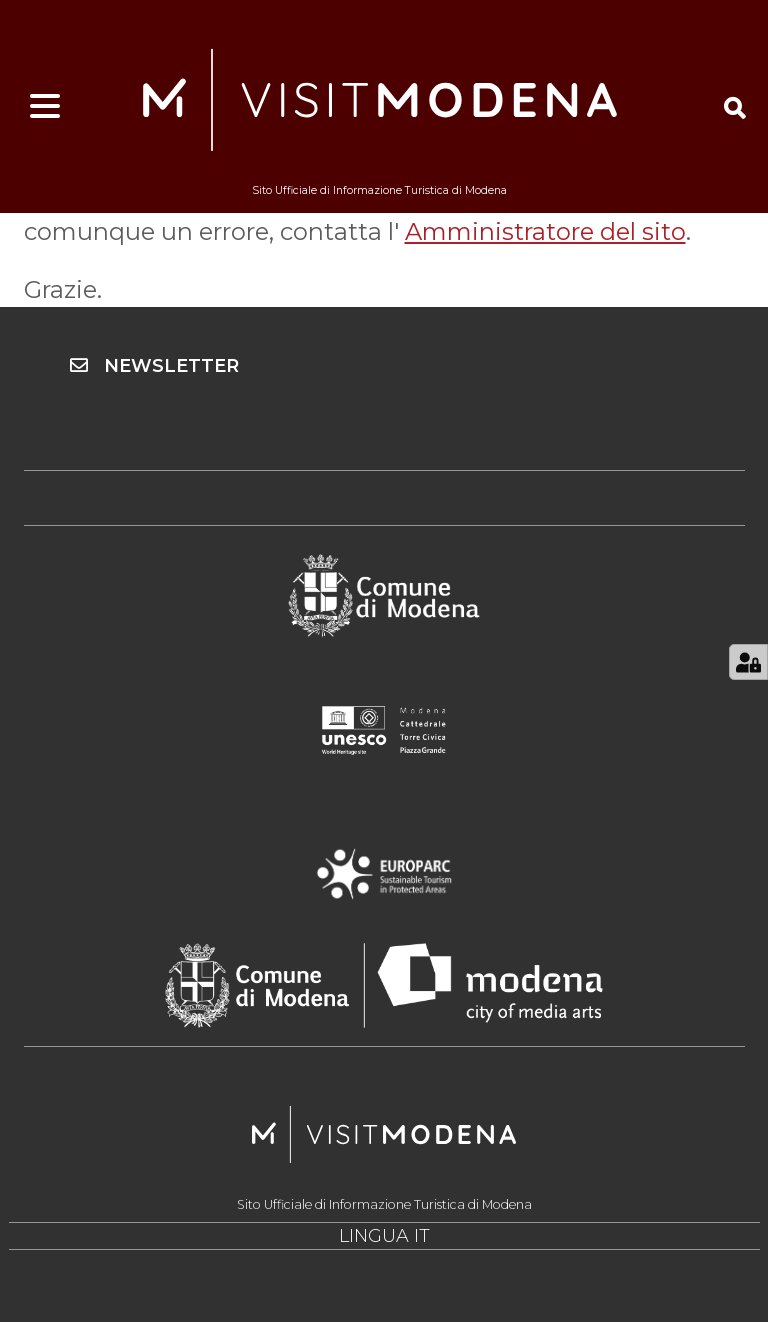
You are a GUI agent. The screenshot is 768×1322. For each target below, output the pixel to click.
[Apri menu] (45, 107)
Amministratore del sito (545, 231)
